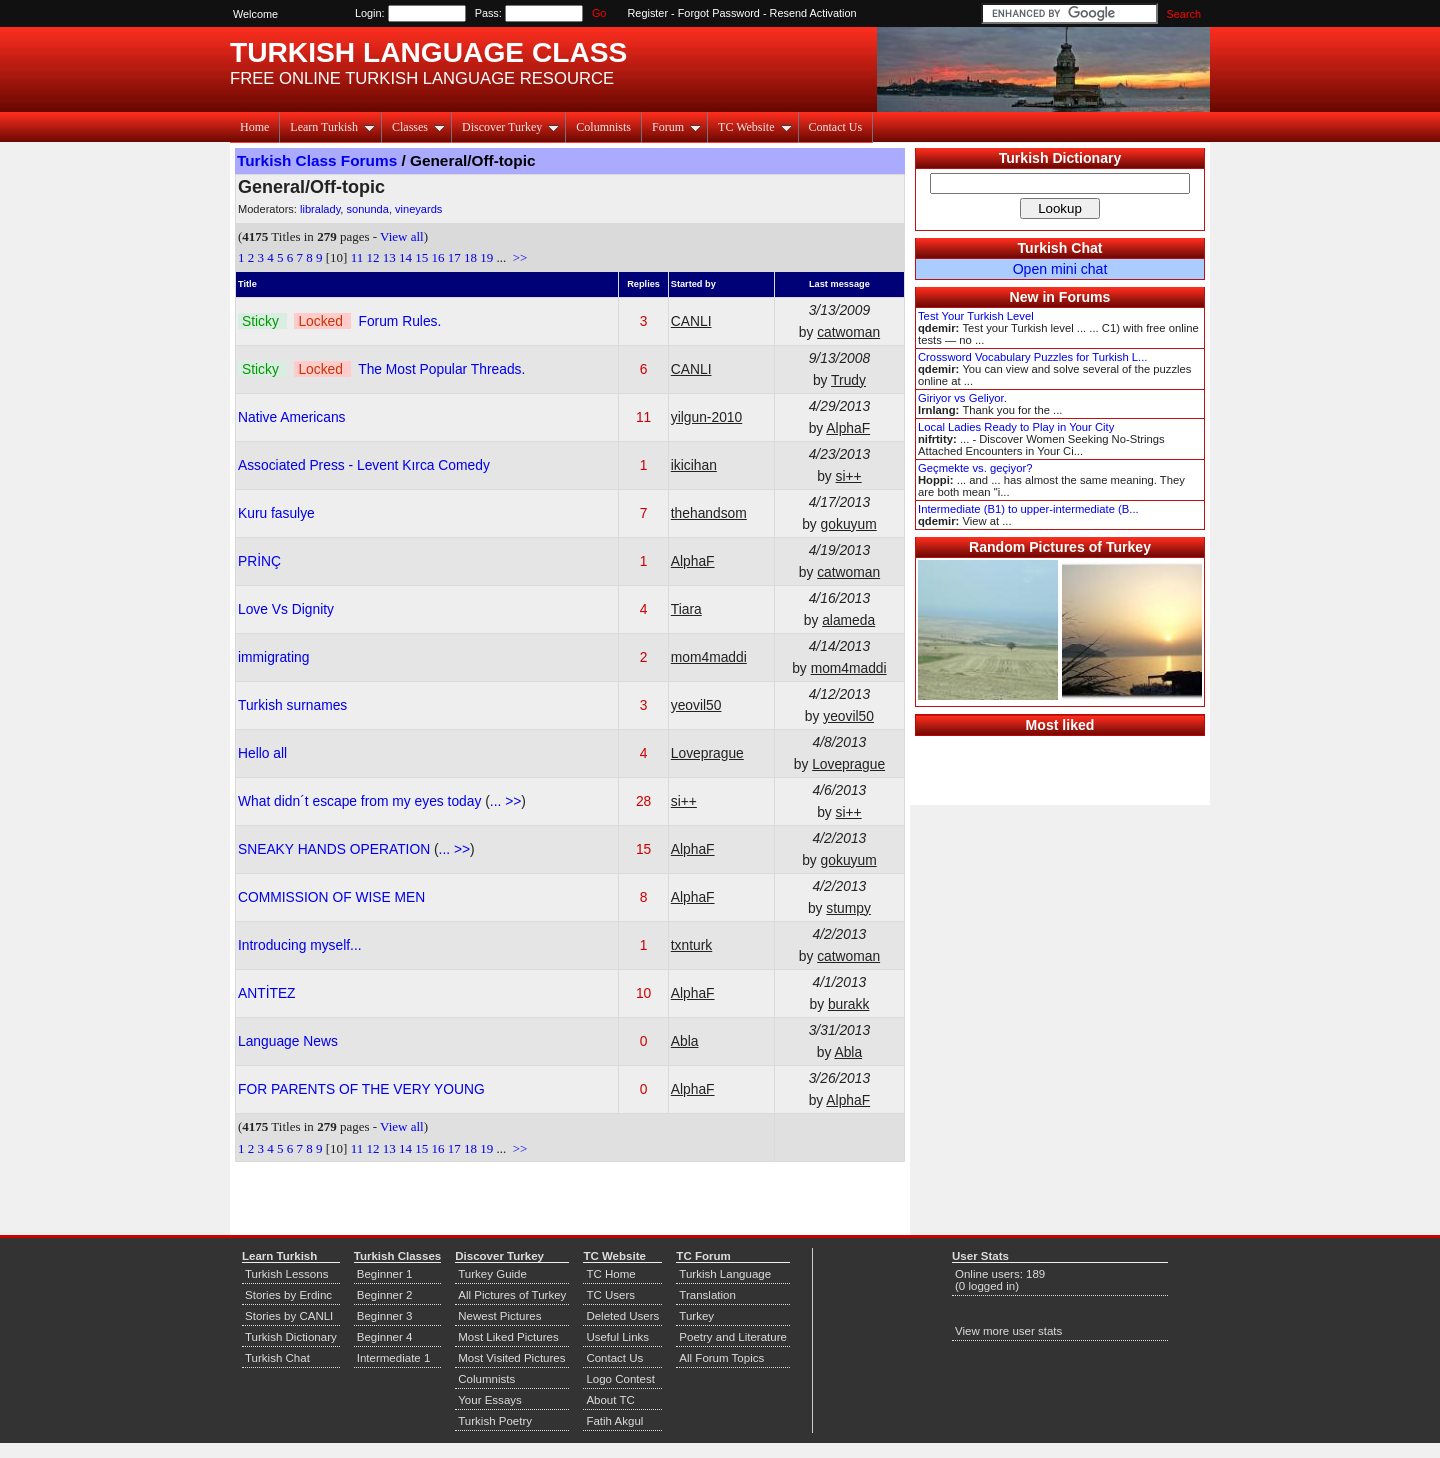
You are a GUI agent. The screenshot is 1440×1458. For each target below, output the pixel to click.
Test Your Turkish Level (976, 316)
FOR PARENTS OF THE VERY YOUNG (361, 1089)
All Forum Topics (721, 1358)
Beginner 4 (385, 1337)
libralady (320, 209)
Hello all (262, 753)
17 (454, 257)
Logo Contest (620, 1379)
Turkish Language (725, 1274)
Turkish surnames (292, 705)
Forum (676, 127)
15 (421, 257)
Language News (288, 1041)
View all (402, 236)
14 (405, 257)
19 (486, 257)
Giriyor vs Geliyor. (962, 398)
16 (437, 257)
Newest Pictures (499, 1316)
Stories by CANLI (289, 1316)
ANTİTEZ (267, 993)
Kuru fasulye (276, 513)
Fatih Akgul (614, 1421)
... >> (505, 801)
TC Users (610, 1295)
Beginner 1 (385, 1274)
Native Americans (291, 417)
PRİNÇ (259, 561)
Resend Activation (813, 13)
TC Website (754, 127)
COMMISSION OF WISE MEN (331, 897)
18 (470, 257)
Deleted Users (622, 1316)
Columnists (603, 127)
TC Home (610, 1274)
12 (372, 257)
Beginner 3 (385, 1316)
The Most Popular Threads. (441, 369)
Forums (1085, 297)
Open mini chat (1060, 269)
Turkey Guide (492, 1274)
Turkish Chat (1060, 248)
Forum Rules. (399, 321)
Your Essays (490, 1400)
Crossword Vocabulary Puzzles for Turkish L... (1032, 357)
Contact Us (836, 127)
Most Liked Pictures (508, 1337)
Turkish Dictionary (1060, 158)
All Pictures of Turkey (512, 1295)
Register (648, 13)
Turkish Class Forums (317, 160)
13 (389, 257)
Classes (418, 127)
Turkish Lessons (286, 1274)
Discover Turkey (510, 127)
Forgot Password (719, 13)
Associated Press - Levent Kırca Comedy (364, 465)
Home (254, 127)
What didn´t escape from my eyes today (361, 801)
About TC (610, 1400)
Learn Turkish (332, 127)
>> (518, 257)
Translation (707, 1295)
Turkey (696, 1316)
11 (357, 257)
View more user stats (1008, 1331)
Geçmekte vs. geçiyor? (975, 468)
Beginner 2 (385, 1295)
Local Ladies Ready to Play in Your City (1016, 427)
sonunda (367, 209)
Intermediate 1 (394, 1358)
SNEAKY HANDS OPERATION (336, 849)
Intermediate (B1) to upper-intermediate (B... (1028, 509)
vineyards (418, 209)
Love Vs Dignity (286, 609)
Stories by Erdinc (288, 1295)
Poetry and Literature (733, 1337)
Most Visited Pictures (511, 1358)
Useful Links (617, 1337)
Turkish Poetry (495, 1421)
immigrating (273, 657)
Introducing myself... (300, 945)
